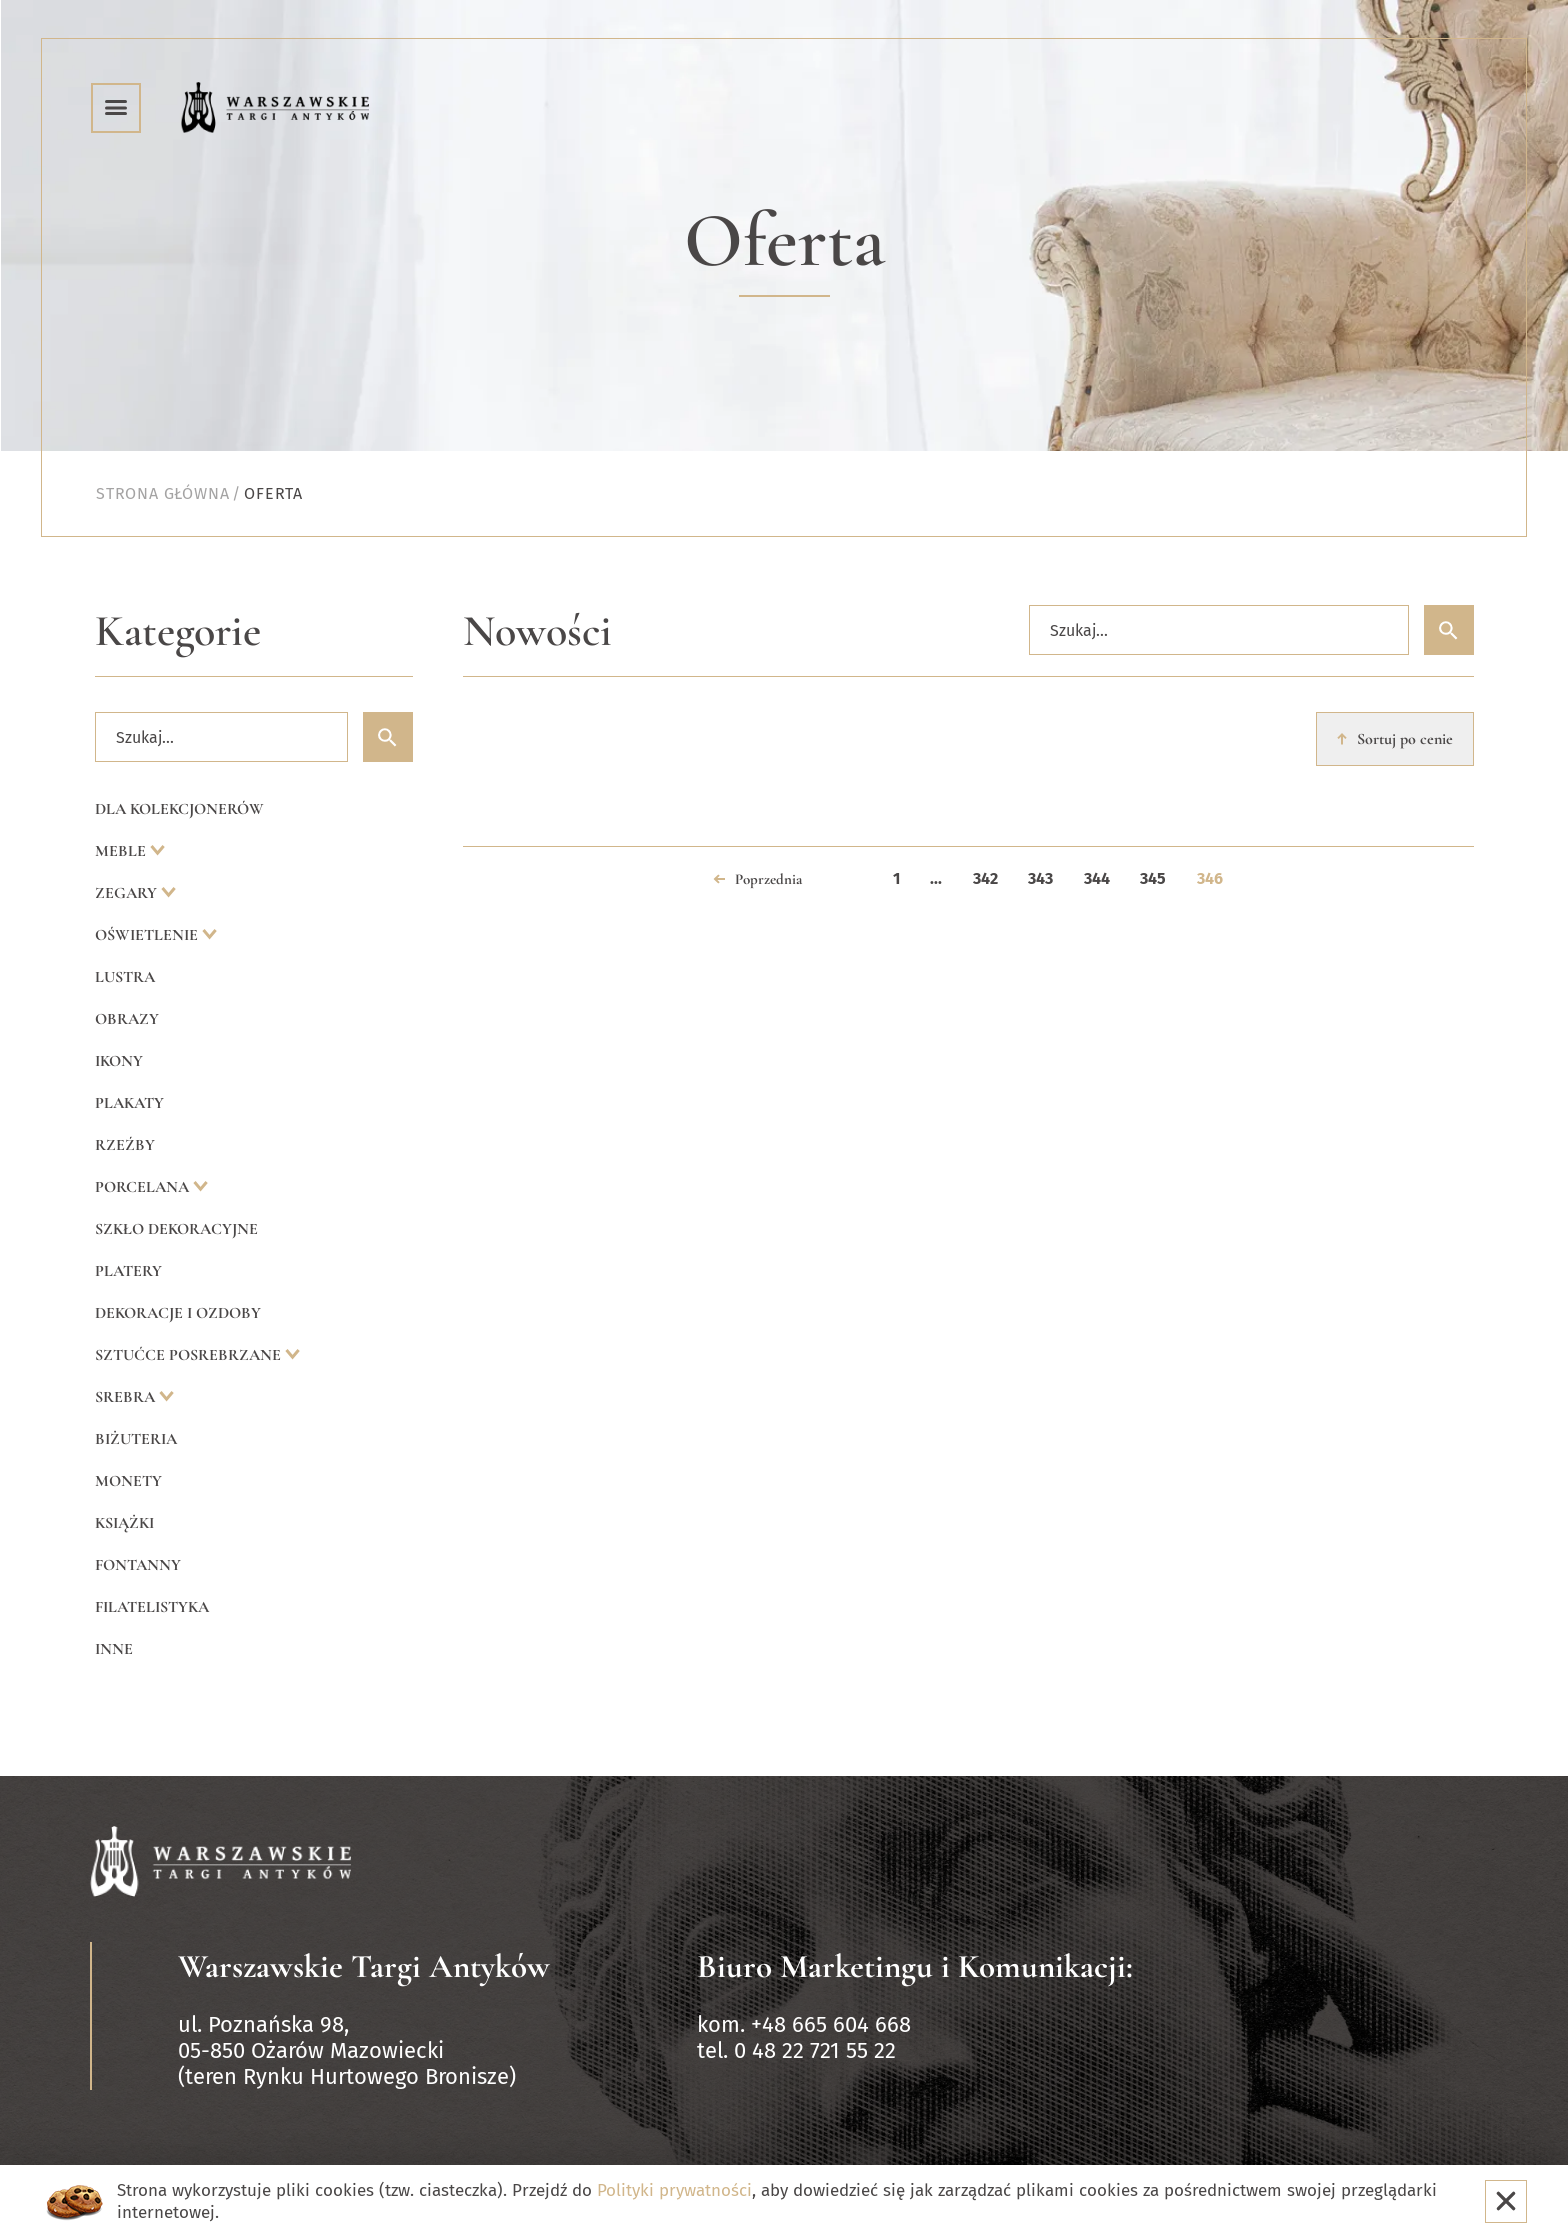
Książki (124, 1523)
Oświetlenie (148, 935)
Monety (128, 1481)
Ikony (119, 1061)
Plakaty (129, 1103)
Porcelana (144, 1187)
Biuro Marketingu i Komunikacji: (915, 1966)
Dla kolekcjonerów (179, 809)
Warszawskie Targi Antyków (364, 1966)
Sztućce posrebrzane (190, 1355)
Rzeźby (125, 1145)
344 (1097, 878)
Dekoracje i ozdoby (178, 1313)
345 (1153, 878)
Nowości (537, 631)
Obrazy (127, 1019)
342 (985, 878)
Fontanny (138, 1565)
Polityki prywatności (674, 2190)
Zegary (128, 893)
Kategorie (178, 631)
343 (1040, 878)
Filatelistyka (152, 1607)
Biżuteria (136, 1439)
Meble (122, 851)
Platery (128, 1271)
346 (1210, 878)
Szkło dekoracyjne (176, 1229)
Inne (114, 1649)
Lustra (125, 977)
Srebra (127, 1397)
